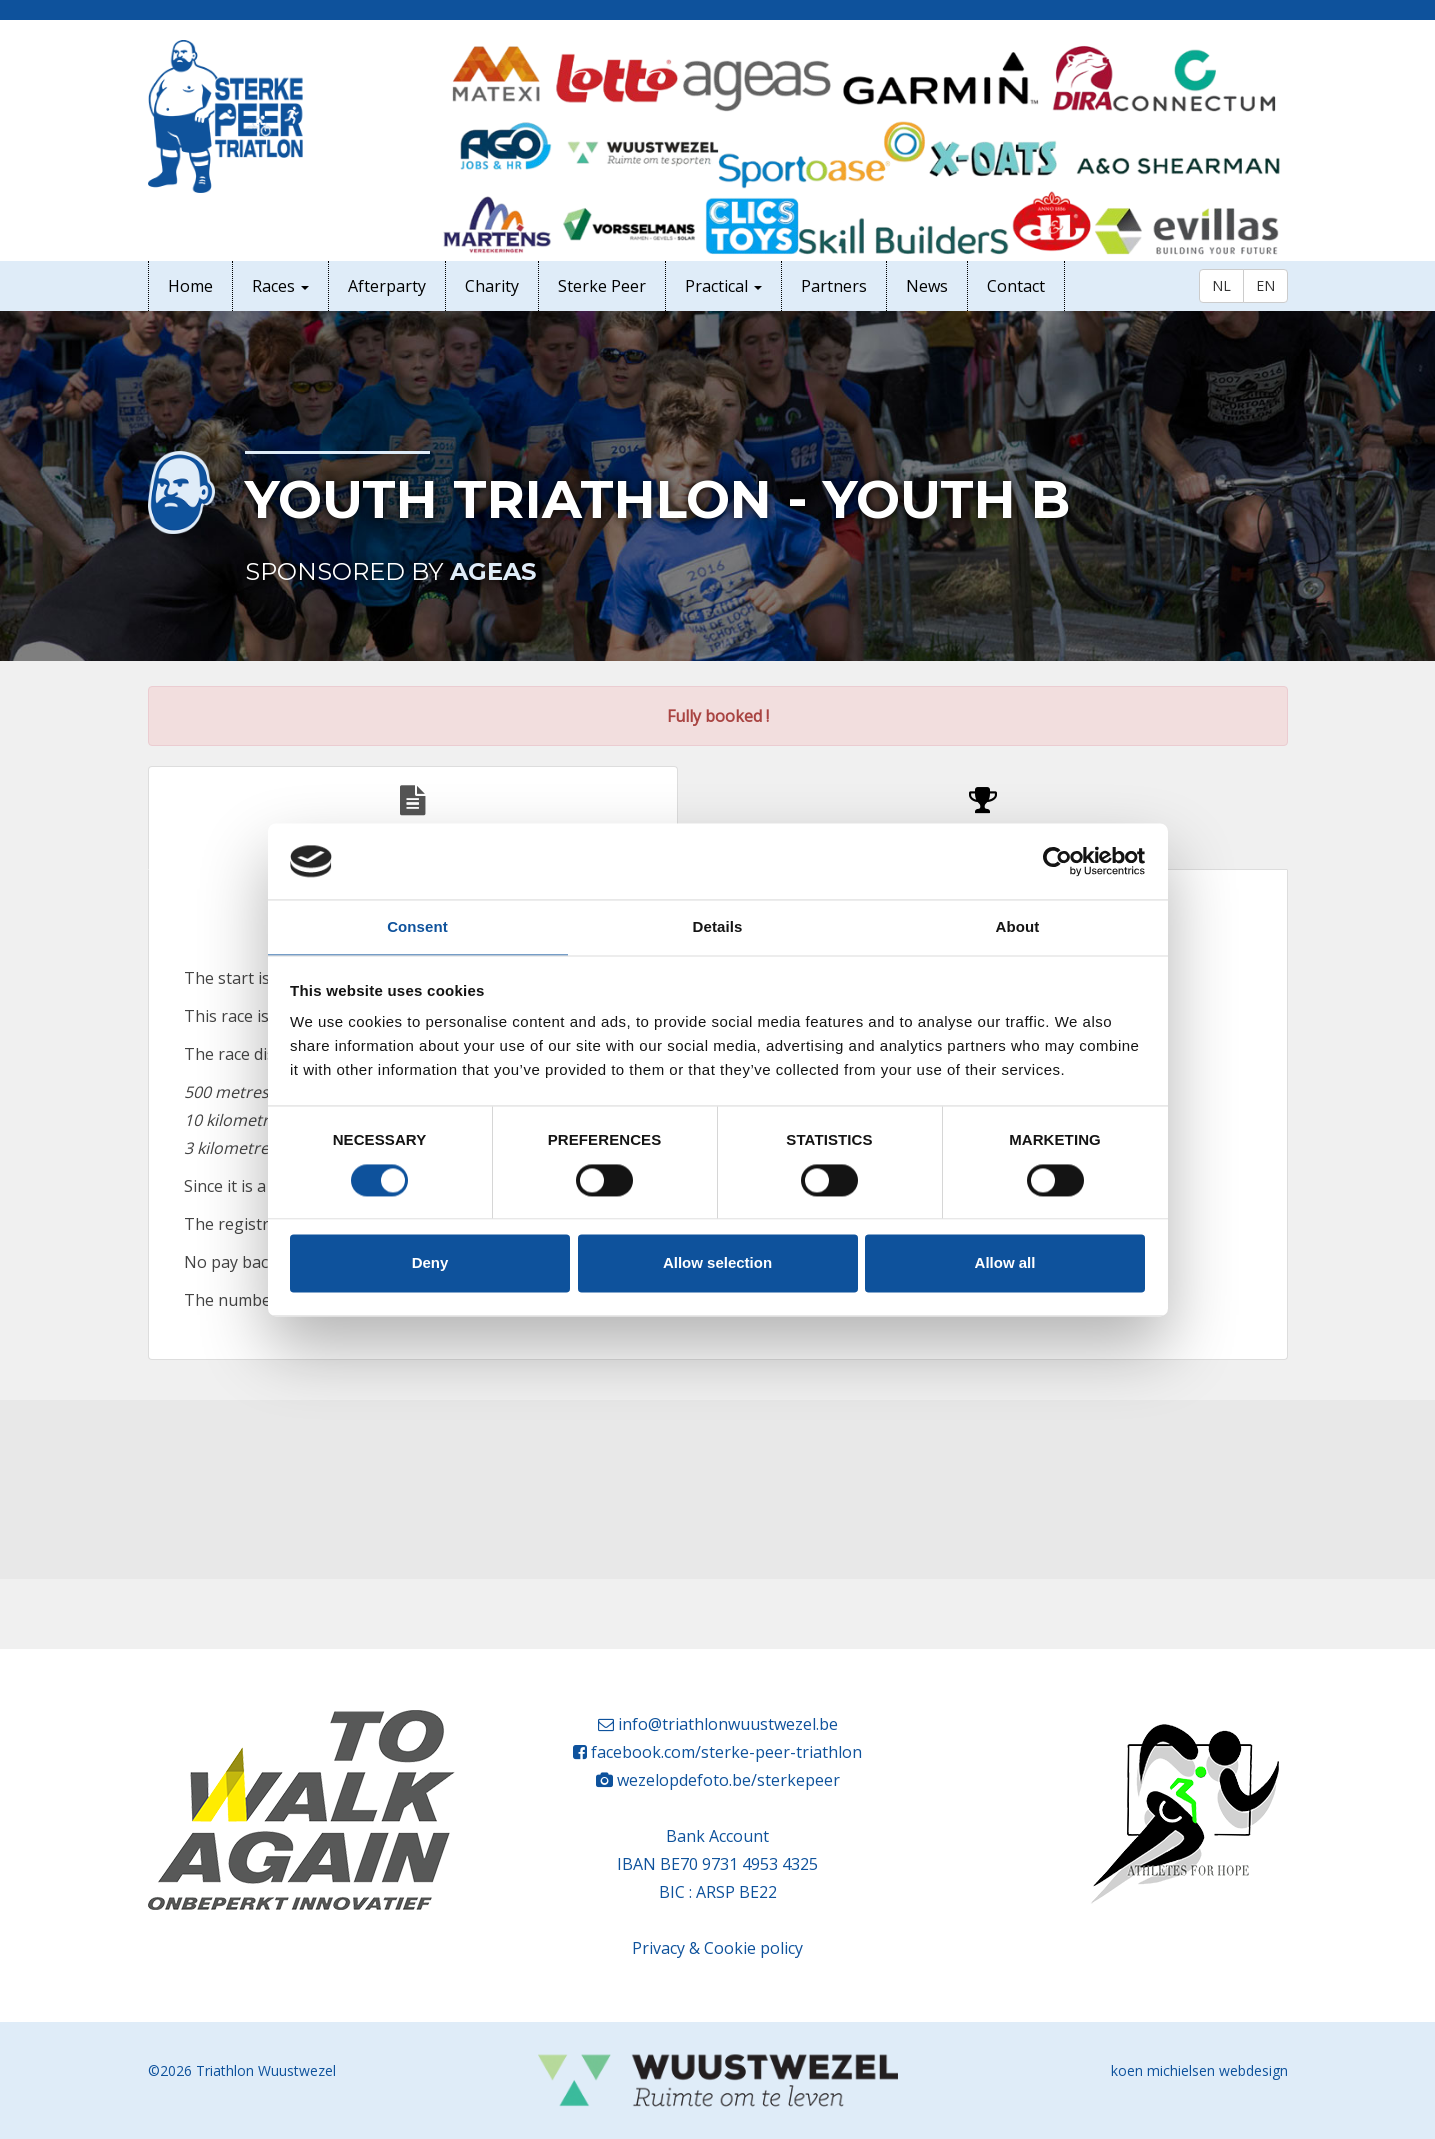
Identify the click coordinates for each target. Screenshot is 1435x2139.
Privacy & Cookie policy (717, 1948)
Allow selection (717, 1263)
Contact (1016, 286)
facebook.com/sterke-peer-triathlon (726, 1752)
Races (280, 286)
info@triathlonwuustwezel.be (728, 1724)
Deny (430, 1263)
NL (1221, 285)
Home (190, 286)
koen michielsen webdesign (1199, 2070)
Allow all (1005, 1263)
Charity (492, 286)
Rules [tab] (413, 820)
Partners (834, 286)
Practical (723, 286)
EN (1265, 285)
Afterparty (387, 286)
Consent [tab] (417, 927)
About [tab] (1018, 927)
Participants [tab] (983, 820)
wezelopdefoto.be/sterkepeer (728, 1780)
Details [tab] (718, 927)
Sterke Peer (602, 286)
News (927, 286)
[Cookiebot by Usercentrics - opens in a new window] (1057, 861)
